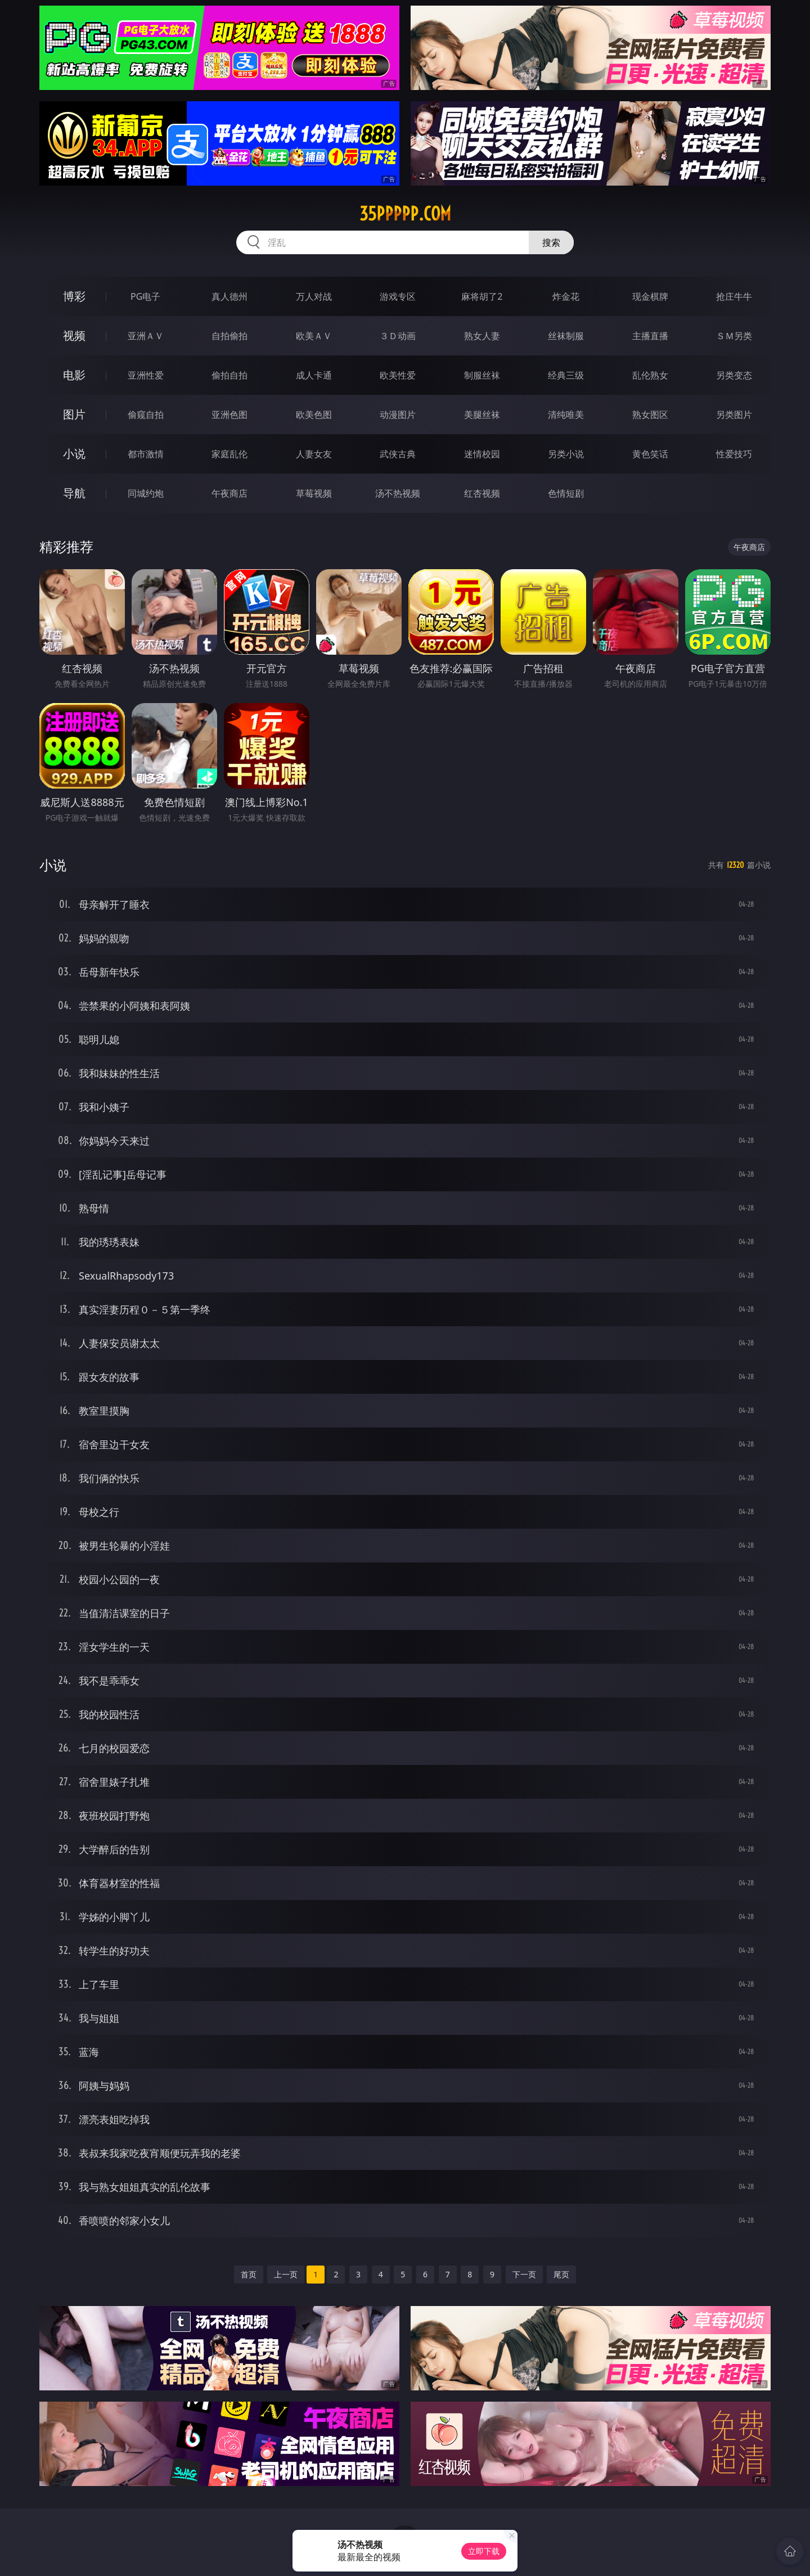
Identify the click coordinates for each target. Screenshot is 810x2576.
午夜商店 (230, 493)
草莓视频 (314, 493)
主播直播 (650, 336)
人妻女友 (314, 454)
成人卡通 (314, 375)
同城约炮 (146, 493)
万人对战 (314, 296)
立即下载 (484, 2551)
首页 (248, 2274)
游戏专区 (398, 296)
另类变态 (734, 375)
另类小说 (566, 454)
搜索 (551, 242)
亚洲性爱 (146, 375)
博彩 (74, 296)
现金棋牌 (650, 296)
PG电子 (145, 296)
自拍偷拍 (230, 336)
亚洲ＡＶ (146, 336)
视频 (74, 335)
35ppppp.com (405, 213)
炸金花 (565, 296)
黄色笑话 (650, 454)
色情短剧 (566, 493)
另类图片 (734, 414)
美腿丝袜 (482, 414)
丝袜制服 (566, 336)
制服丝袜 (482, 375)
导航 (74, 493)
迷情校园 (482, 454)
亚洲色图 (230, 414)
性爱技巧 (734, 454)
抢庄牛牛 (734, 296)
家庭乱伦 (230, 454)
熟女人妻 (482, 336)
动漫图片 (398, 414)
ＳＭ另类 (734, 336)
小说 (74, 453)
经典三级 (566, 375)
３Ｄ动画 (398, 336)
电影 (74, 374)
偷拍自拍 (230, 375)
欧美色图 (314, 414)
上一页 (286, 2274)
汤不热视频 (397, 493)
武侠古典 (398, 454)
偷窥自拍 (146, 414)
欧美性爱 (398, 375)
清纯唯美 (566, 414)
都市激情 (146, 454)
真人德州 (230, 296)
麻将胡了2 (481, 296)
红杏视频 (482, 493)
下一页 (524, 2274)
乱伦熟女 (650, 375)
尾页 (561, 2274)
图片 (74, 414)
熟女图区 (650, 414)
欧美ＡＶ (314, 336)
